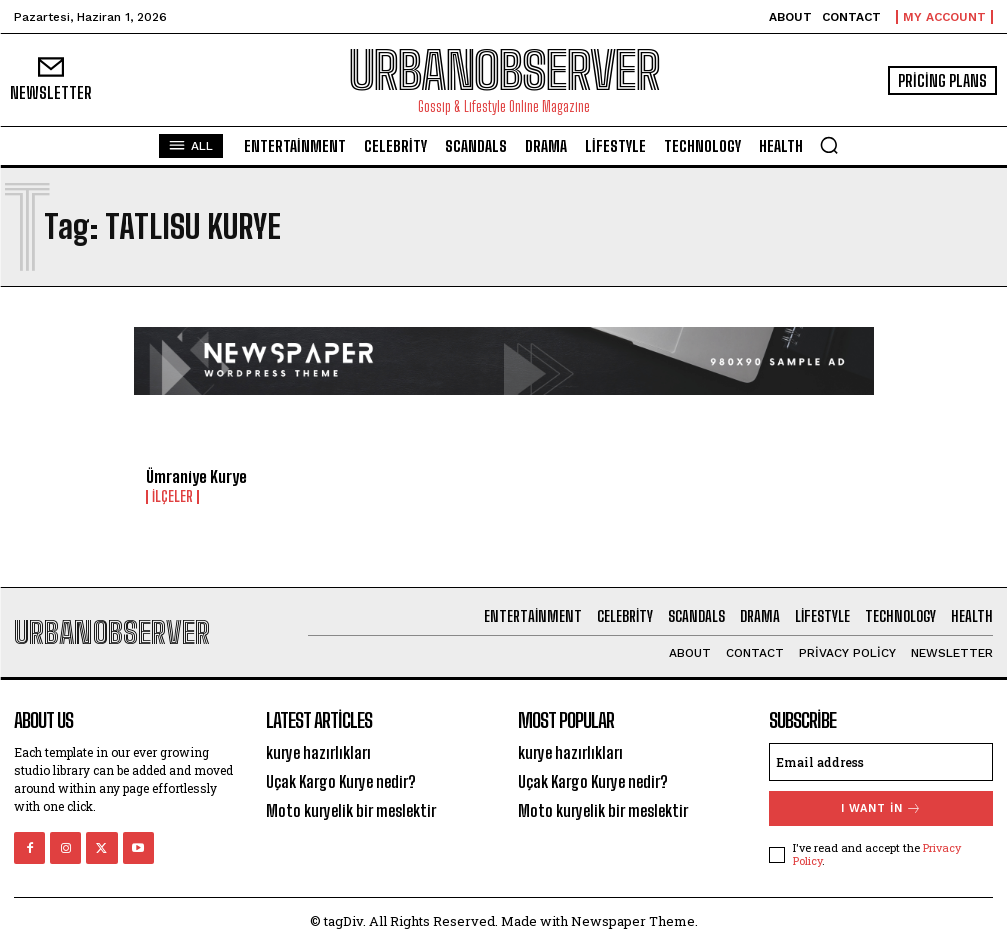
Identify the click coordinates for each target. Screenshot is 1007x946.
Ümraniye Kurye (196, 476)
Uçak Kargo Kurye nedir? (341, 781)
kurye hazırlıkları (318, 752)
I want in (881, 808)
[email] (881, 762)
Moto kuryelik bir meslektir (351, 810)
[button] (829, 145)
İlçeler (172, 497)
